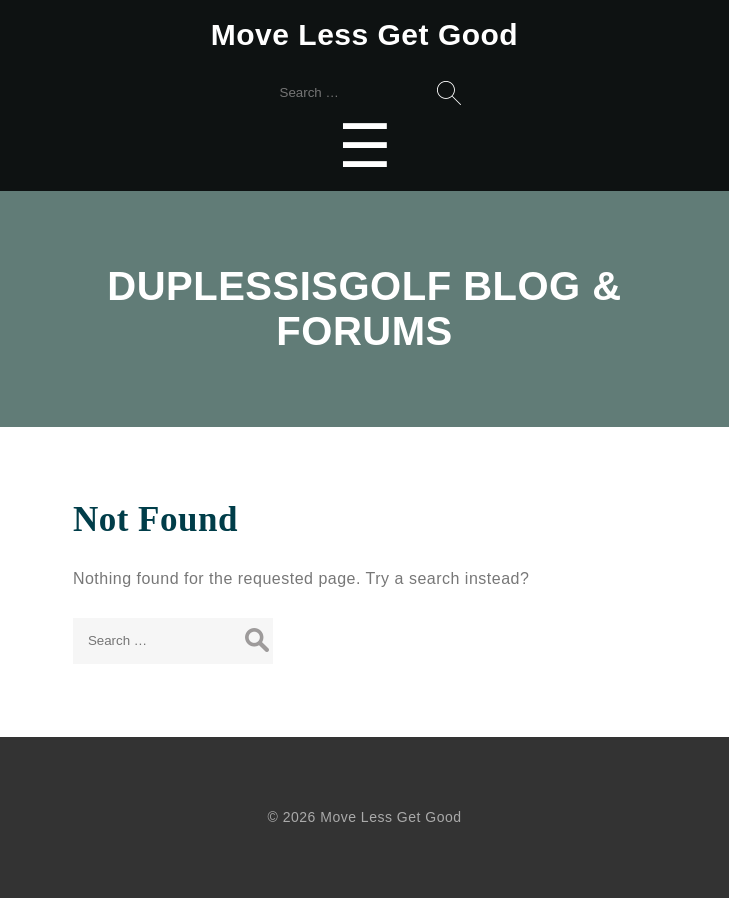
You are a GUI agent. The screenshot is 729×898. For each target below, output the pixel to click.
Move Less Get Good (364, 34)
